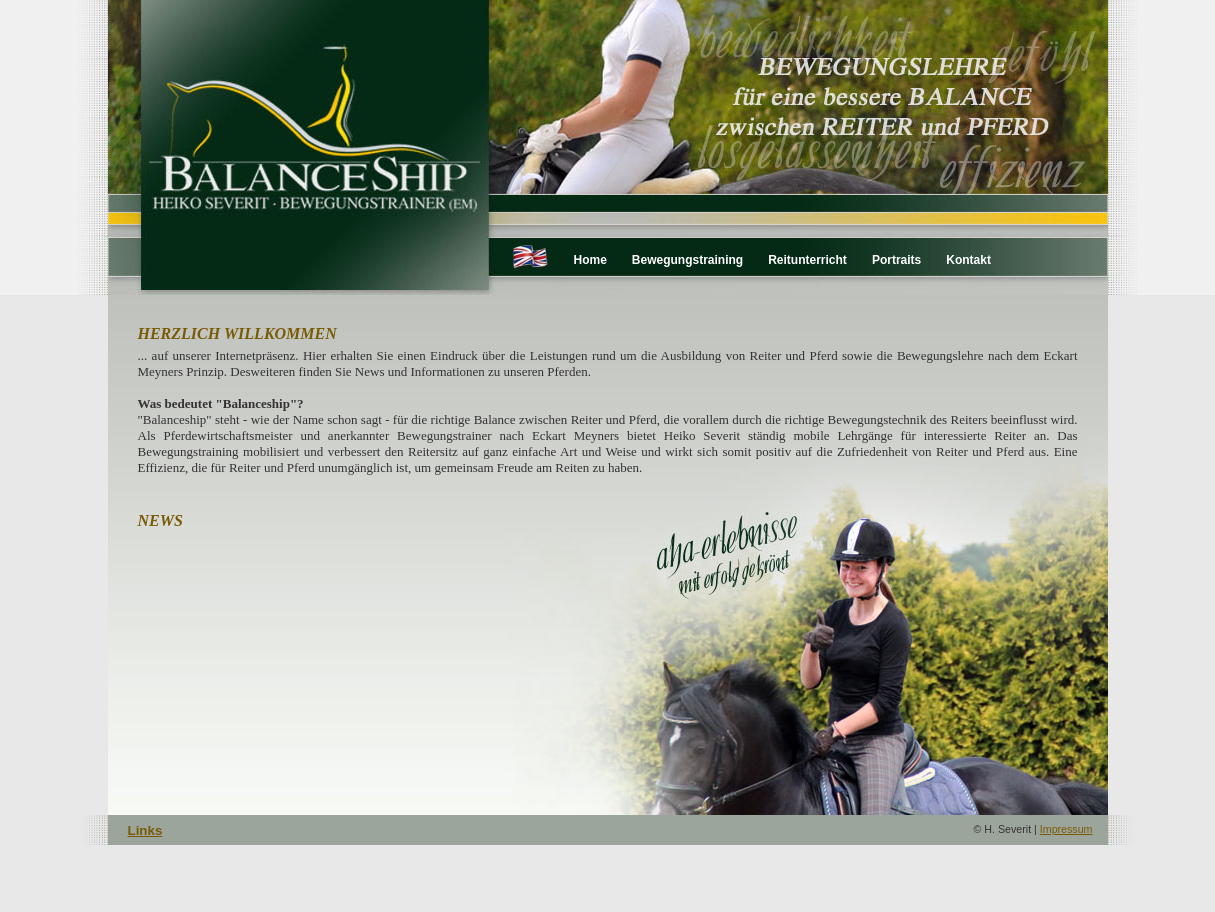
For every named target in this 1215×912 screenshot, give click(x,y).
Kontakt (968, 260)
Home (590, 260)
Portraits (896, 260)
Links (145, 830)
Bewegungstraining (687, 260)
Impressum (1066, 829)
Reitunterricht (807, 260)
